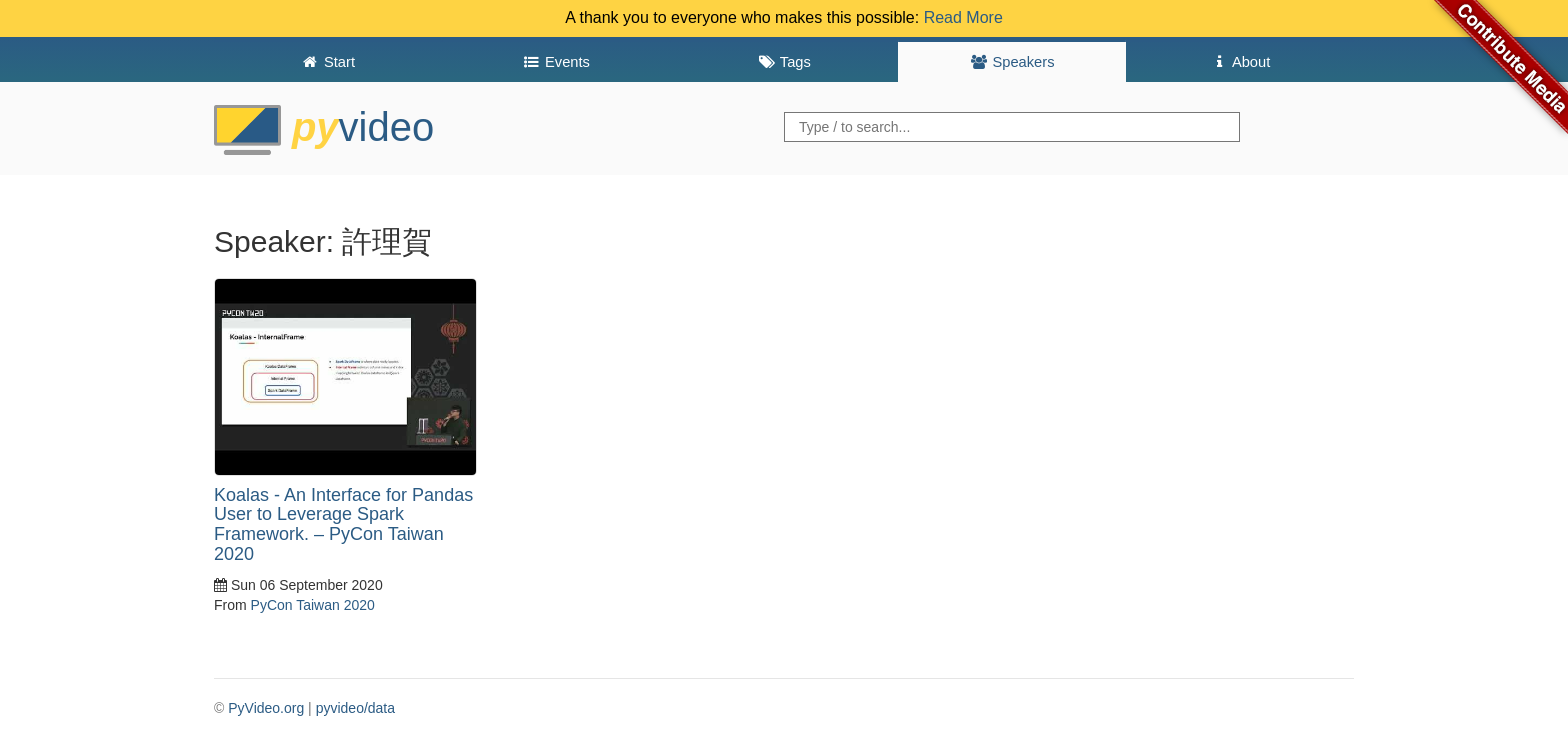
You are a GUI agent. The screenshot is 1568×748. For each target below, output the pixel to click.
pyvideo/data (355, 708)
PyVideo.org (266, 708)
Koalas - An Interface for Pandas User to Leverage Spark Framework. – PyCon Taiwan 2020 (343, 524)
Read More (963, 17)
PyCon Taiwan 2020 (313, 605)
